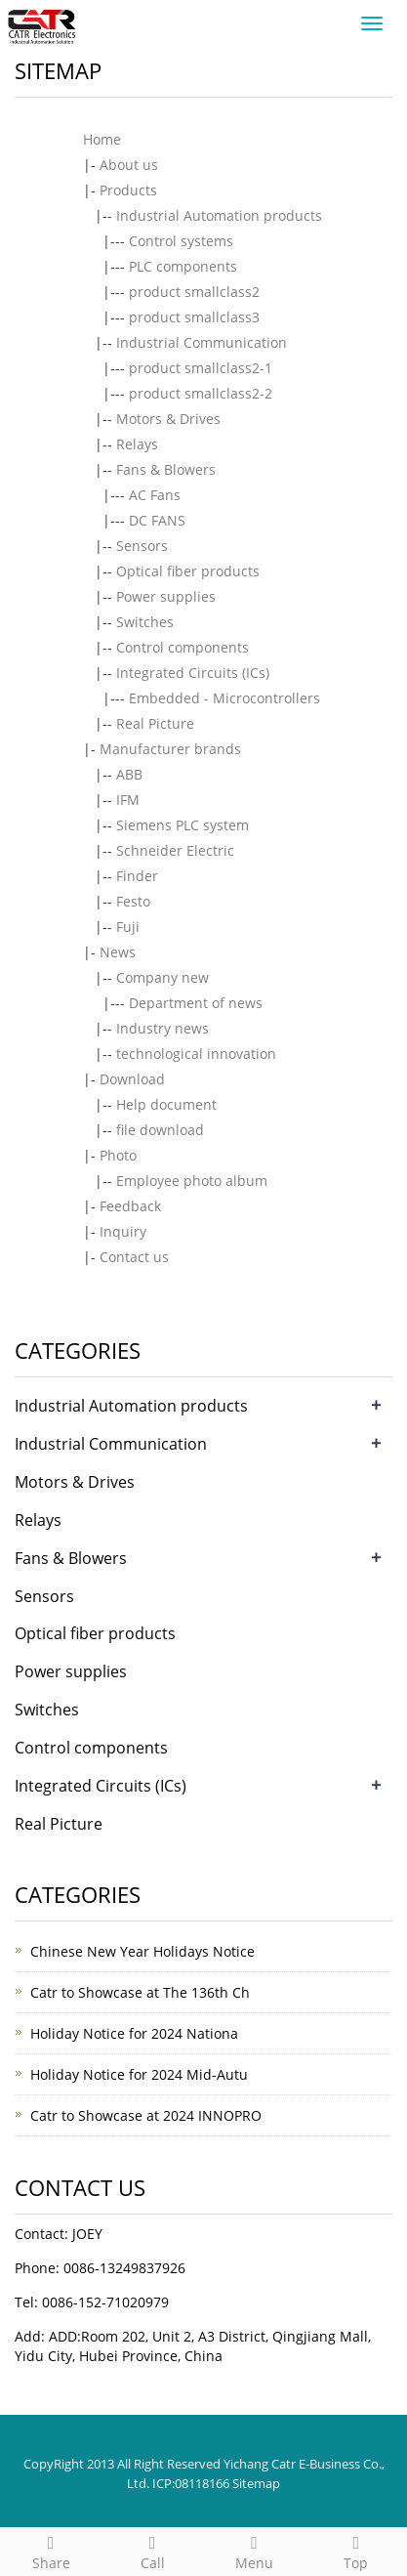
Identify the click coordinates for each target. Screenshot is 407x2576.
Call (152, 2550)
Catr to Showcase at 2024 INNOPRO (146, 2115)
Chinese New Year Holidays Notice (142, 1951)
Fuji (128, 926)
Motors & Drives (168, 418)
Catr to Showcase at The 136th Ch (140, 1992)
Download (132, 1079)
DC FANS (157, 520)
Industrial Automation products (219, 215)
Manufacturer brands (170, 748)
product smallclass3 (194, 317)
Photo (118, 1155)
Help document (166, 1104)
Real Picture (155, 723)
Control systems (181, 241)
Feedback (130, 1206)
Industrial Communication (201, 342)
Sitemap (256, 2483)
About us (129, 164)
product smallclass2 (194, 291)
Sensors (142, 545)
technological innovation (196, 1053)
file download (160, 1129)
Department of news (196, 1002)
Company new (162, 977)
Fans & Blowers (166, 469)
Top (356, 2550)
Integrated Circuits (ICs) (192, 672)
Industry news (162, 1028)
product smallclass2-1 (200, 368)
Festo (133, 901)
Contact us (134, 1256)
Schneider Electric (175, 850)
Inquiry (123, 1231)
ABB (129, 774)
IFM (128, 799)
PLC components (183, 266)
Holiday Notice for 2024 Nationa (134, 2033)
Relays (137, 444)
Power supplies (166, 596)
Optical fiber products (188, 571)
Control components (182, 647)
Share (51, 2550)
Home (102, 139)
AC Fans (155, 495)
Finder (137, 875)
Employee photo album (191, 1180)
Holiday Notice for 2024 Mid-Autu (139, 2074)
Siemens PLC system (182, 825)
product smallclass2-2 (200, 393)
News (118, 952)
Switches (145, 621)
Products (128, 190)
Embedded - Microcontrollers (224, 698)
